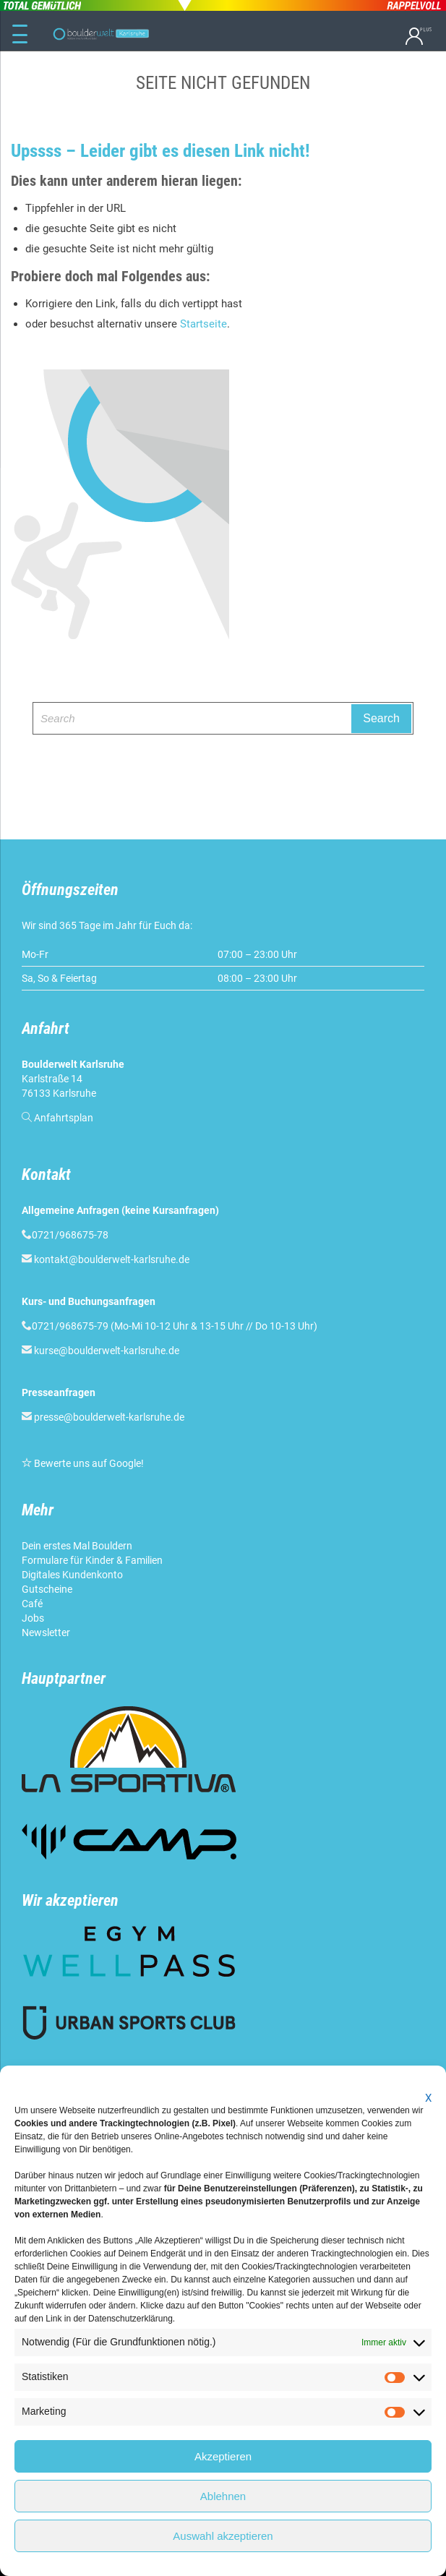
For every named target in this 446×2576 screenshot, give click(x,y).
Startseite (203, 323)
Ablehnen (223, 2496)
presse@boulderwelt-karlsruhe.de (109, 1417)
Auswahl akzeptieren (223, 2536)
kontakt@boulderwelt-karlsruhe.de (111, 1259)
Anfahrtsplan (63, 1118)
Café (32, 1603)
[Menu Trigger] (19, 35)
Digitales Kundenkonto (72, 1574)
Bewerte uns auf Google (87, 1463)
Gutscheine (47, 1589)
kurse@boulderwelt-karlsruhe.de (106, 1350)
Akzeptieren (223, 2456)
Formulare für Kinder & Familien (92, 1560)
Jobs (33, 1618)
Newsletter (46, 1632)
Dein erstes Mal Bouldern (77, 1546)
